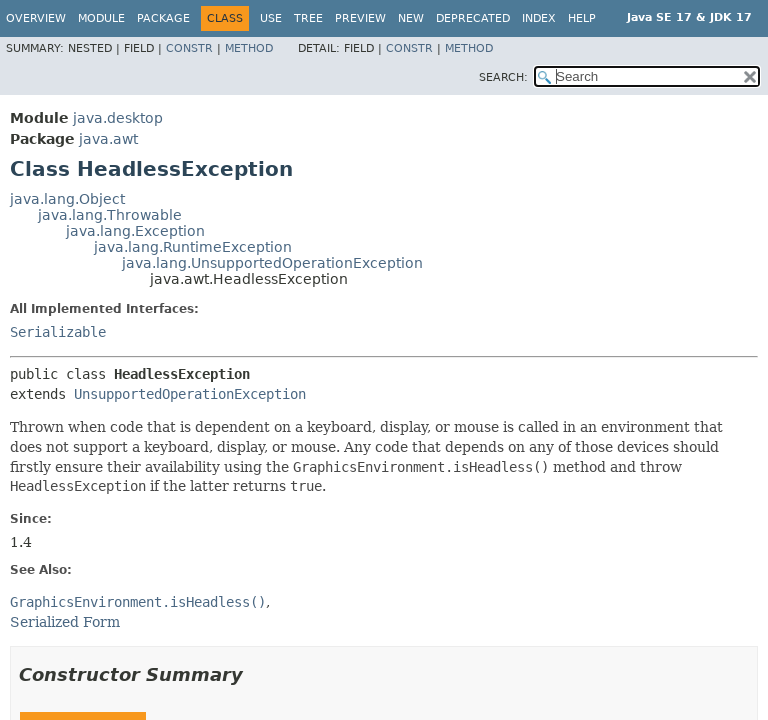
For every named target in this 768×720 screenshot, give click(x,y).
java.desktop (118, 118)
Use (271, 18)
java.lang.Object (67, 199)
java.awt (108, 139)
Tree (308, 18)
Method (249, 48)
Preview (360, 18)
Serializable (58, 332)
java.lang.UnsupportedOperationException (272, 263)
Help (582, 18)
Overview (36, 18)
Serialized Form (65, 622)
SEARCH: (503, 77)
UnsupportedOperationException (190, 394)
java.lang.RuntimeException (193, 247)
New (411, 18)
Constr (189, 48)
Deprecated (473, 18)
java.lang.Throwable (110, 215)
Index (539, 18)
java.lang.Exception (135, 231)
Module (101, 18)
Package (163, 18)
